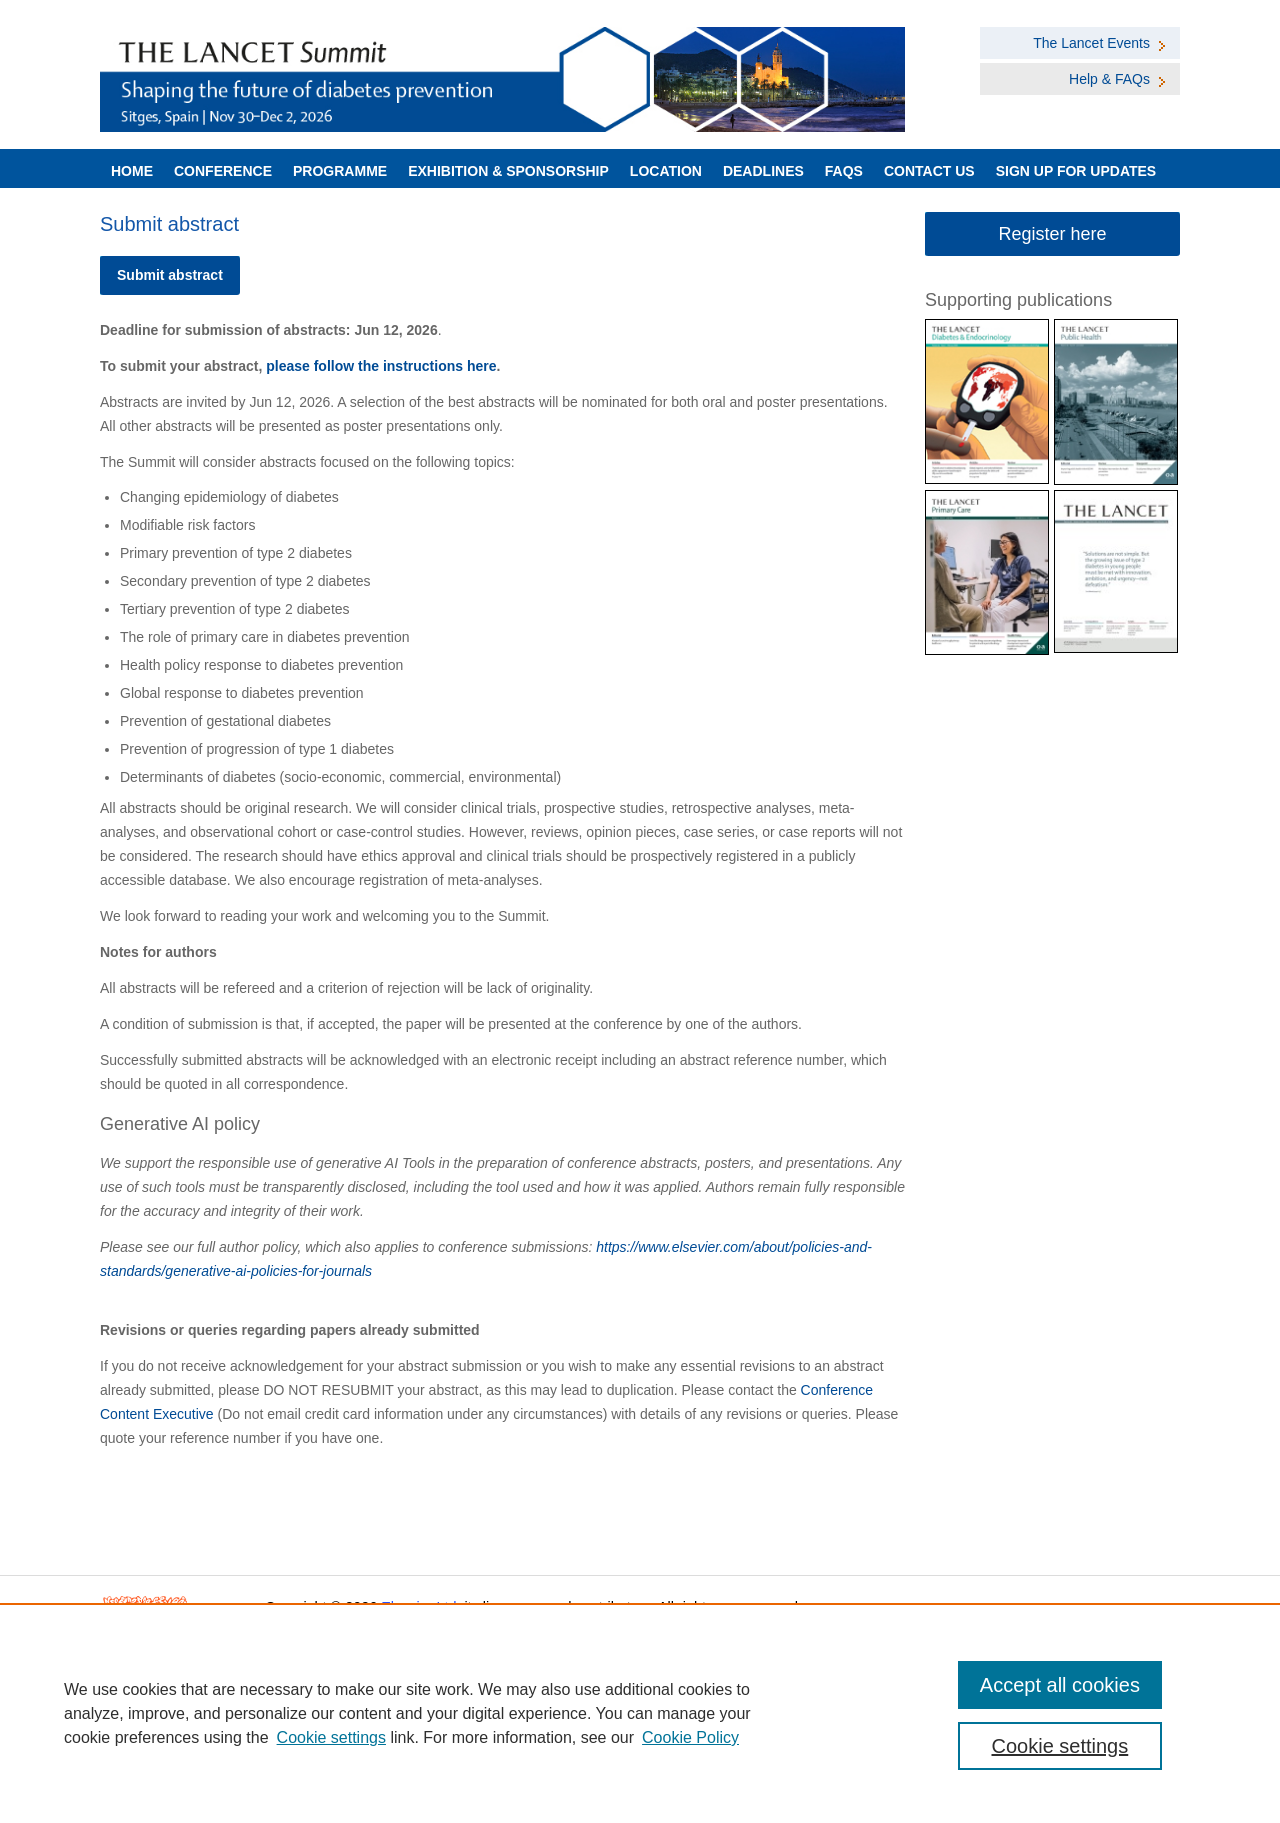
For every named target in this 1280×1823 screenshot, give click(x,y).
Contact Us (929, 171)
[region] (640, 1713)
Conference (223, 171)
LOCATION (666, 171)
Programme (340, 171)
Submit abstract (170, 275)
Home (132, 171)
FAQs (844, 171)
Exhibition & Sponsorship (508, 171)
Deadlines (763, 171)
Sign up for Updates (1076, 171)
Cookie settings (331, 1737)
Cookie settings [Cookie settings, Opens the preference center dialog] (1060, 1746)
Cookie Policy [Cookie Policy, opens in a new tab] (690, 1737)
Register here (1052, 234)
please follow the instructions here (381, 366)
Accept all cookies (1060, 1685)
